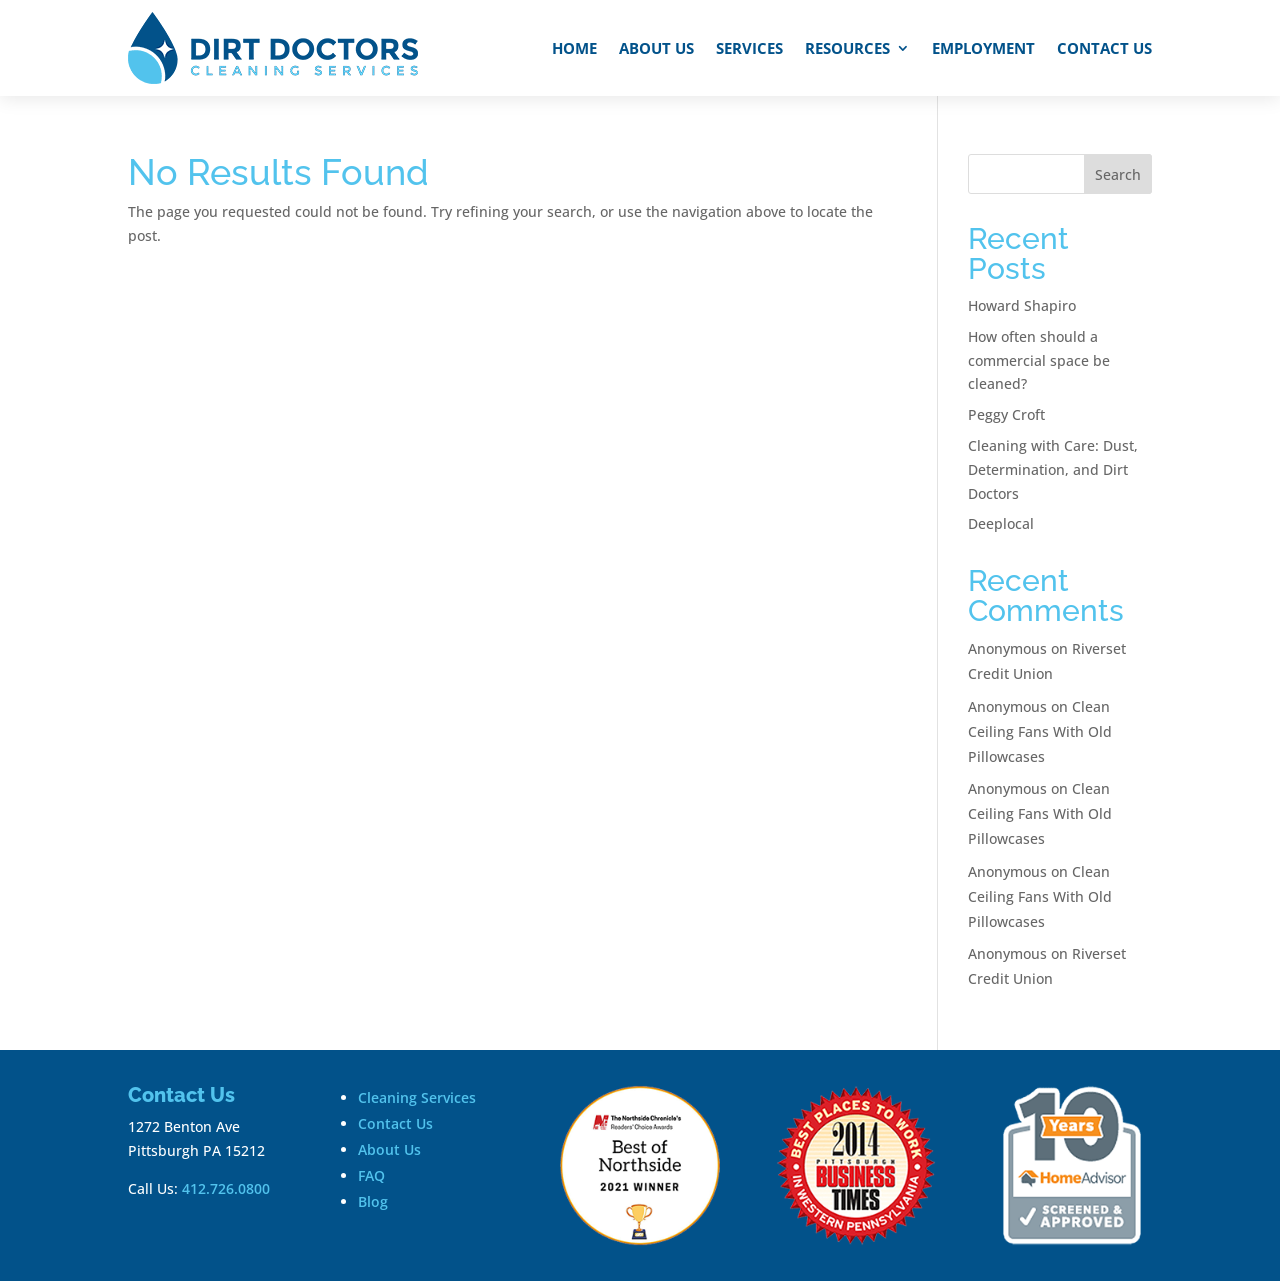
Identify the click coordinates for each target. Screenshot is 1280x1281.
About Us (656, 48)
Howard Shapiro (1022, 305)
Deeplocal (1001, 523)
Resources (847, 48)
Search (1118, 174)
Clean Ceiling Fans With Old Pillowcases (1040, 731)
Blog (373, 1201)
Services (749, 48)
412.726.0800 (226, 1188)
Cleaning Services (417, 1097)
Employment (983, 48)
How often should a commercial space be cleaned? (1039, 360)
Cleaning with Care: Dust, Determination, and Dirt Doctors (1053, 469)
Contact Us (1104, 48)
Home (574, 48)
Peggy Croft (1006, 414)
